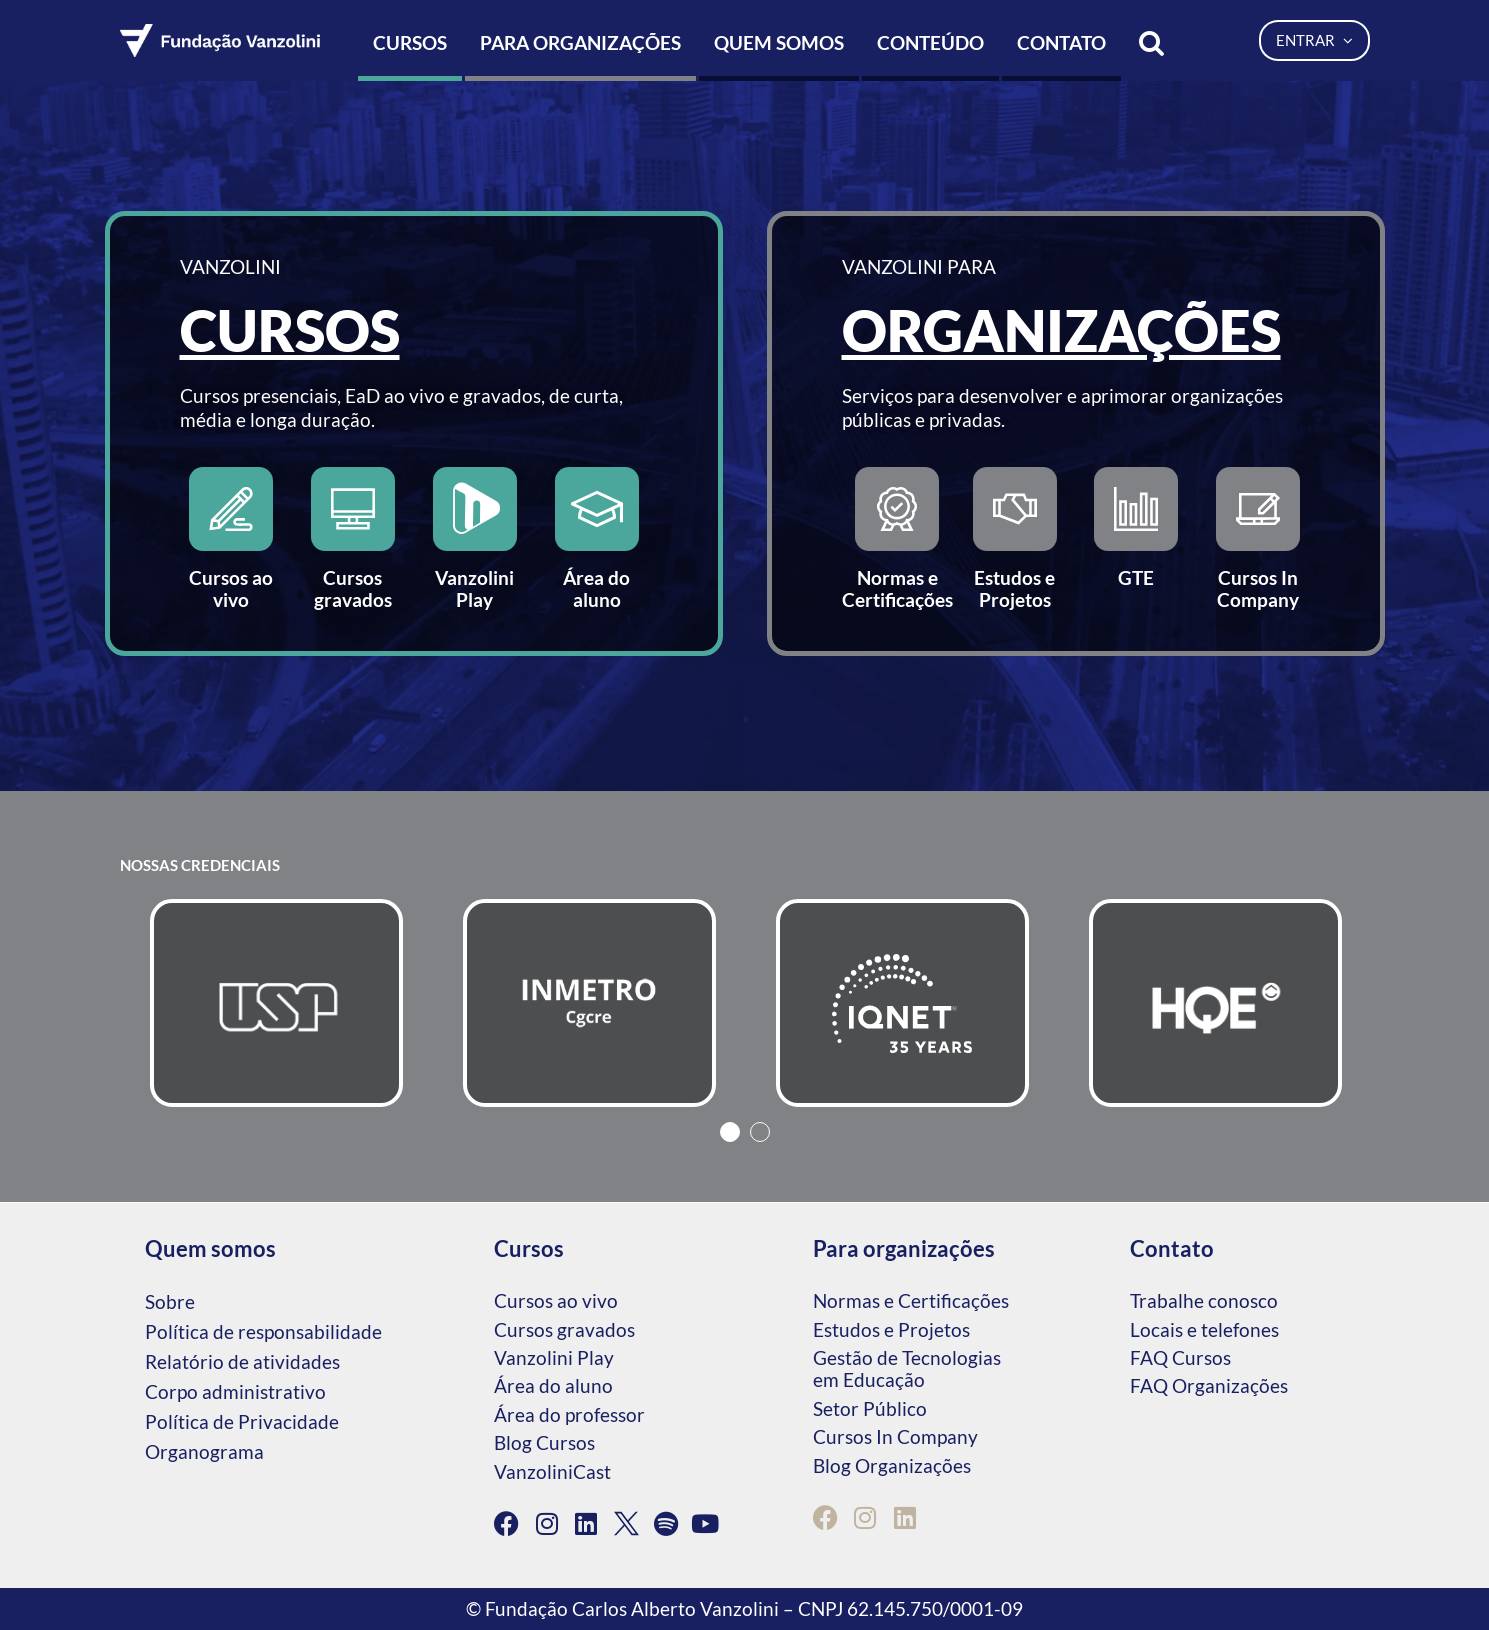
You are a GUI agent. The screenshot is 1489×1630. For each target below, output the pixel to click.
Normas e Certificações (911, 1300)
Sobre (170, 1301)
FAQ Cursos (1180, 1357)
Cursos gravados (564, 1329)
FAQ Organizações (1209, 1385)
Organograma (204, 1451)
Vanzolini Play (554, 1357)
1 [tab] (730, 1132)
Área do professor (569, 1414)
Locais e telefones (1204, 1329)
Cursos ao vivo (556, 1300)
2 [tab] (760, 1132)
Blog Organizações (892, 1465)
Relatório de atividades (242, 1361)
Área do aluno (553, 1385)
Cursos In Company (895, 1436)
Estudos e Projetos (891, 1329)
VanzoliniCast (552, 1471)
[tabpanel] (276, 1003)
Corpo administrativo (235, 1391)
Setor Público (870, 1408)
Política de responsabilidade (263, 1331)
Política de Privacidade (242, 1421)
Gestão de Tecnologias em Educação (907, 1368)
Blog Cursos (544, 1442)
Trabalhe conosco (1204, 1300)
